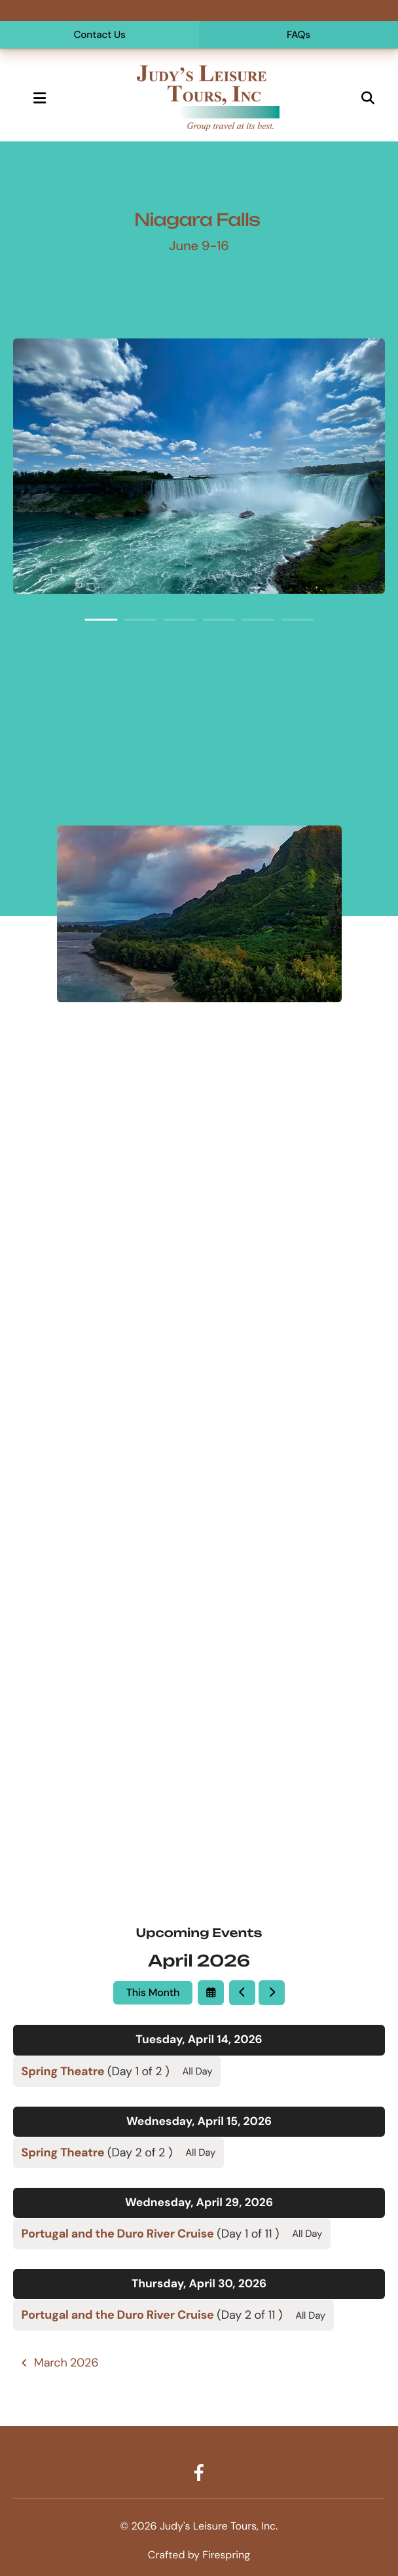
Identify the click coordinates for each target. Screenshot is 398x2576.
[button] (39, 98)
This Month (152, 1992)
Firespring (226, 2555)
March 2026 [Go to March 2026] (66, 2362)
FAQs (298, 34)
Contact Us (99, 34)
